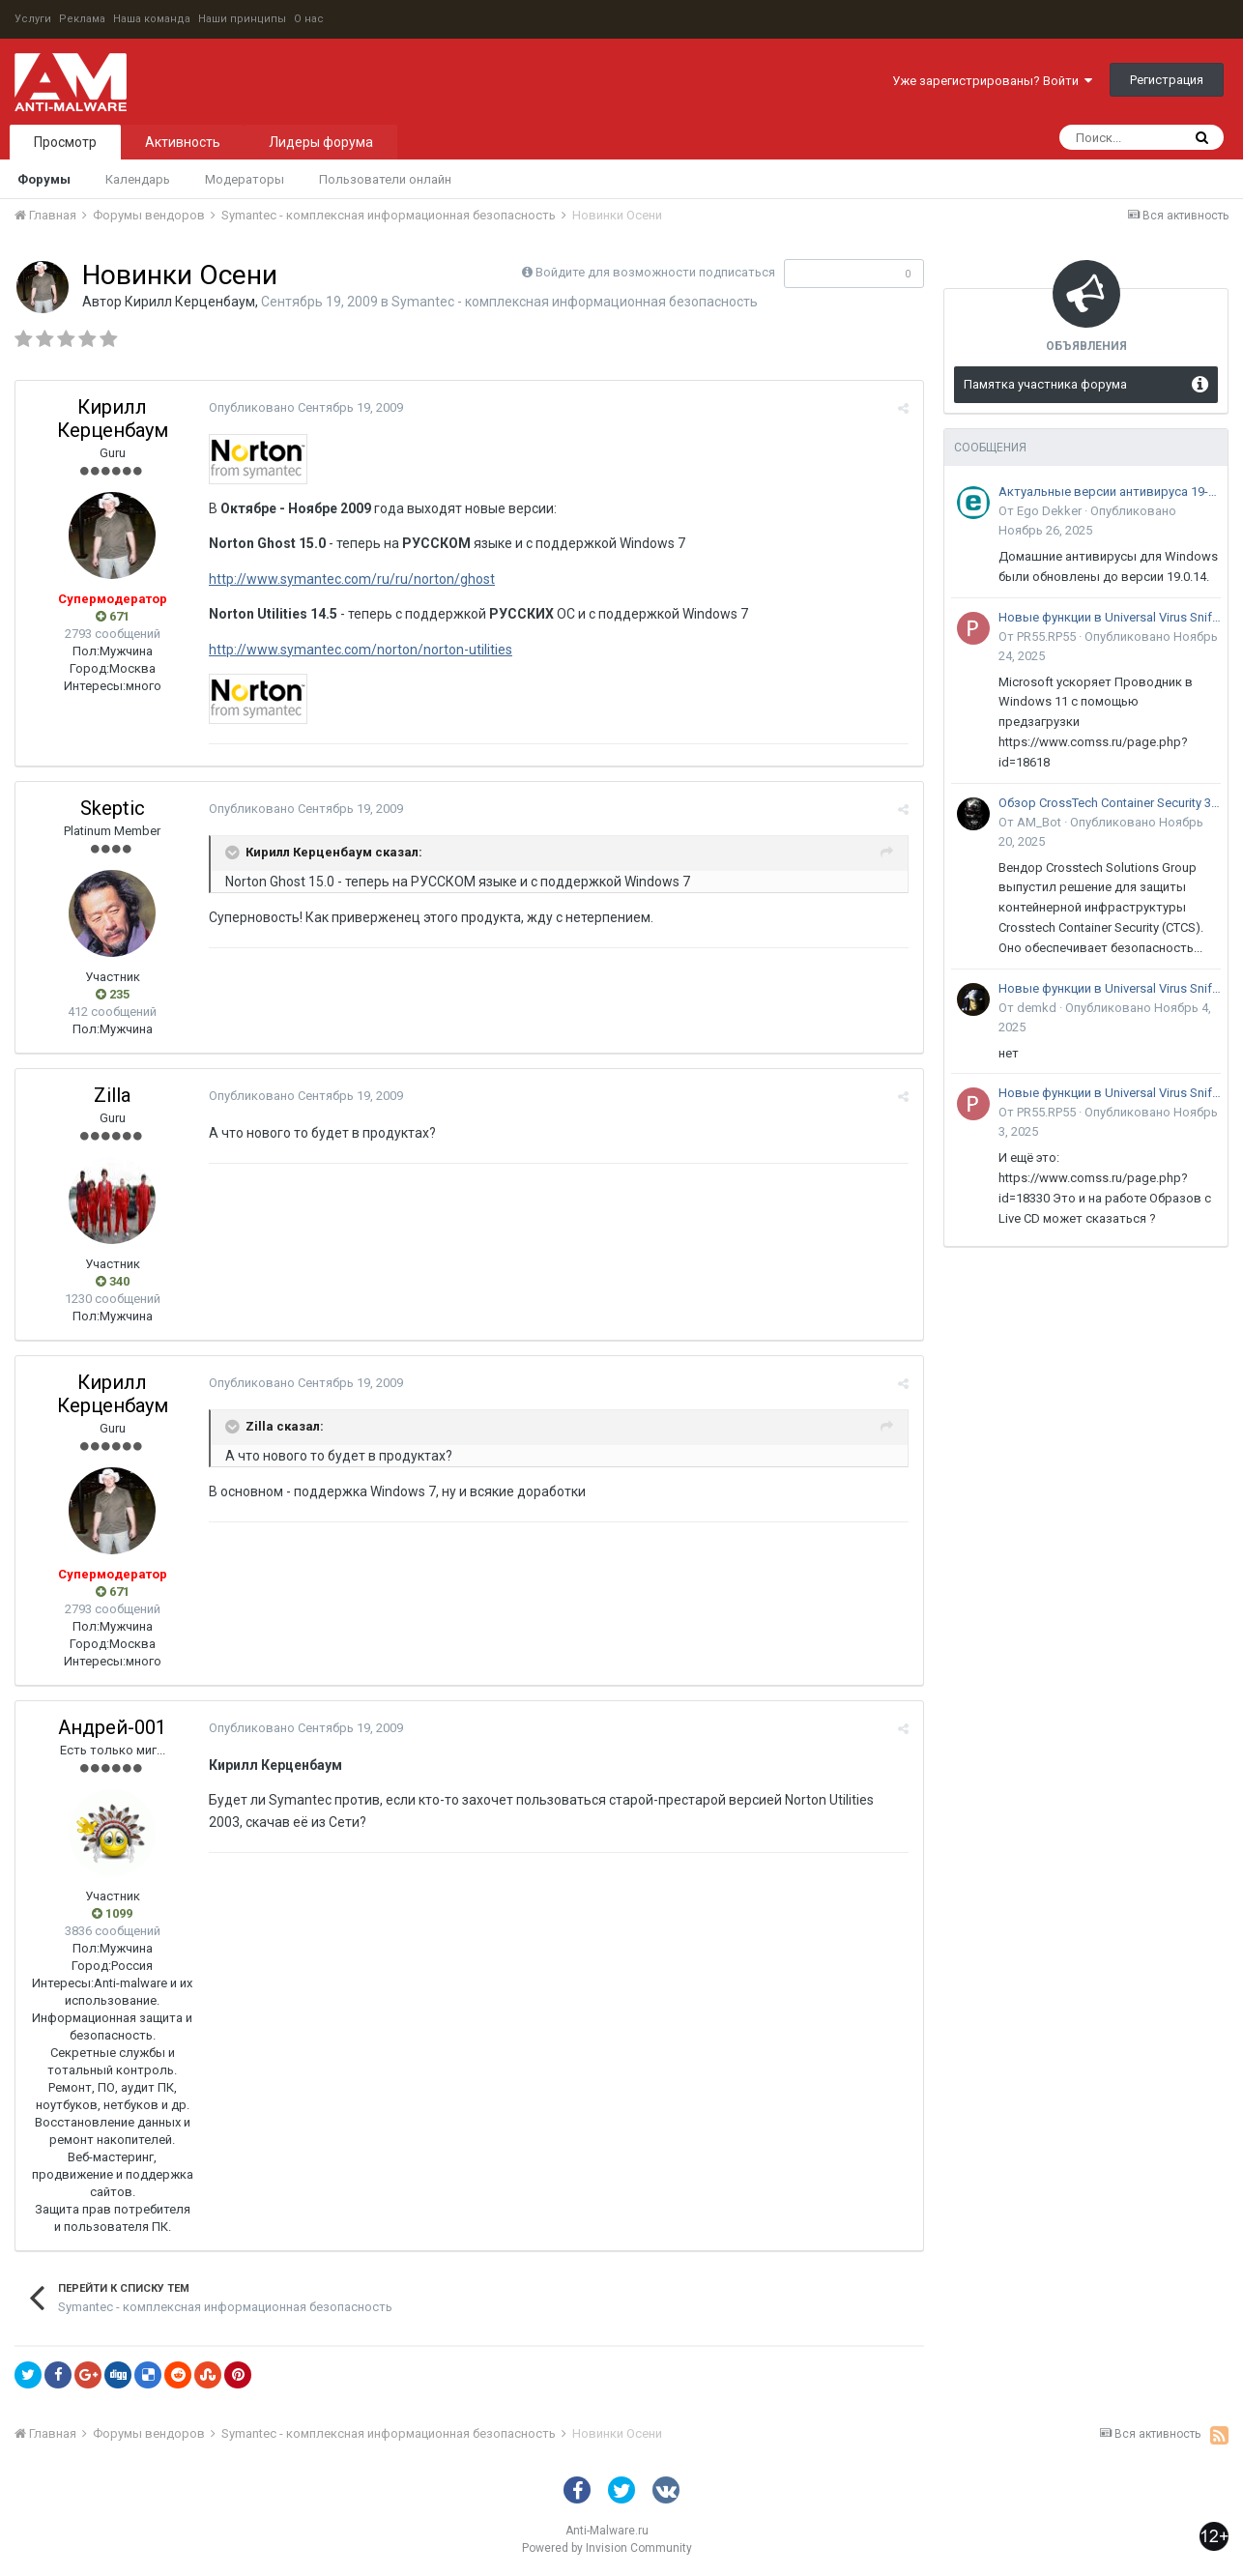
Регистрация (1166, 79)
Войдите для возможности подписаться (655, 272)
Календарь (137, 179)
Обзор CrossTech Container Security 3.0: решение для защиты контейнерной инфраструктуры (1109, 803)
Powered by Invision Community (607, 2548)
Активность (182, 142)
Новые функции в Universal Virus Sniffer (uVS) (1109, 617)
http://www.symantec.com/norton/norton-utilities (360, 649)
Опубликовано (306, 407)
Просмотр (65, 142)
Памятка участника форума (1045, 384)
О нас (309, 19)
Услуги (32, 19)
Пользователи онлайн (385, 179)
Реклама (82, 19)
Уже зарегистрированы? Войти (992, 80)
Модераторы (244, 179)
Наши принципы (242, 19)
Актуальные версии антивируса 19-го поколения (1109, 491)
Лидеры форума (321, 142)
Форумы (44, 179)
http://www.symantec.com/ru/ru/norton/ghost (352, 579)
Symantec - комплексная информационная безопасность (574, 301)
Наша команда (151, 19)
